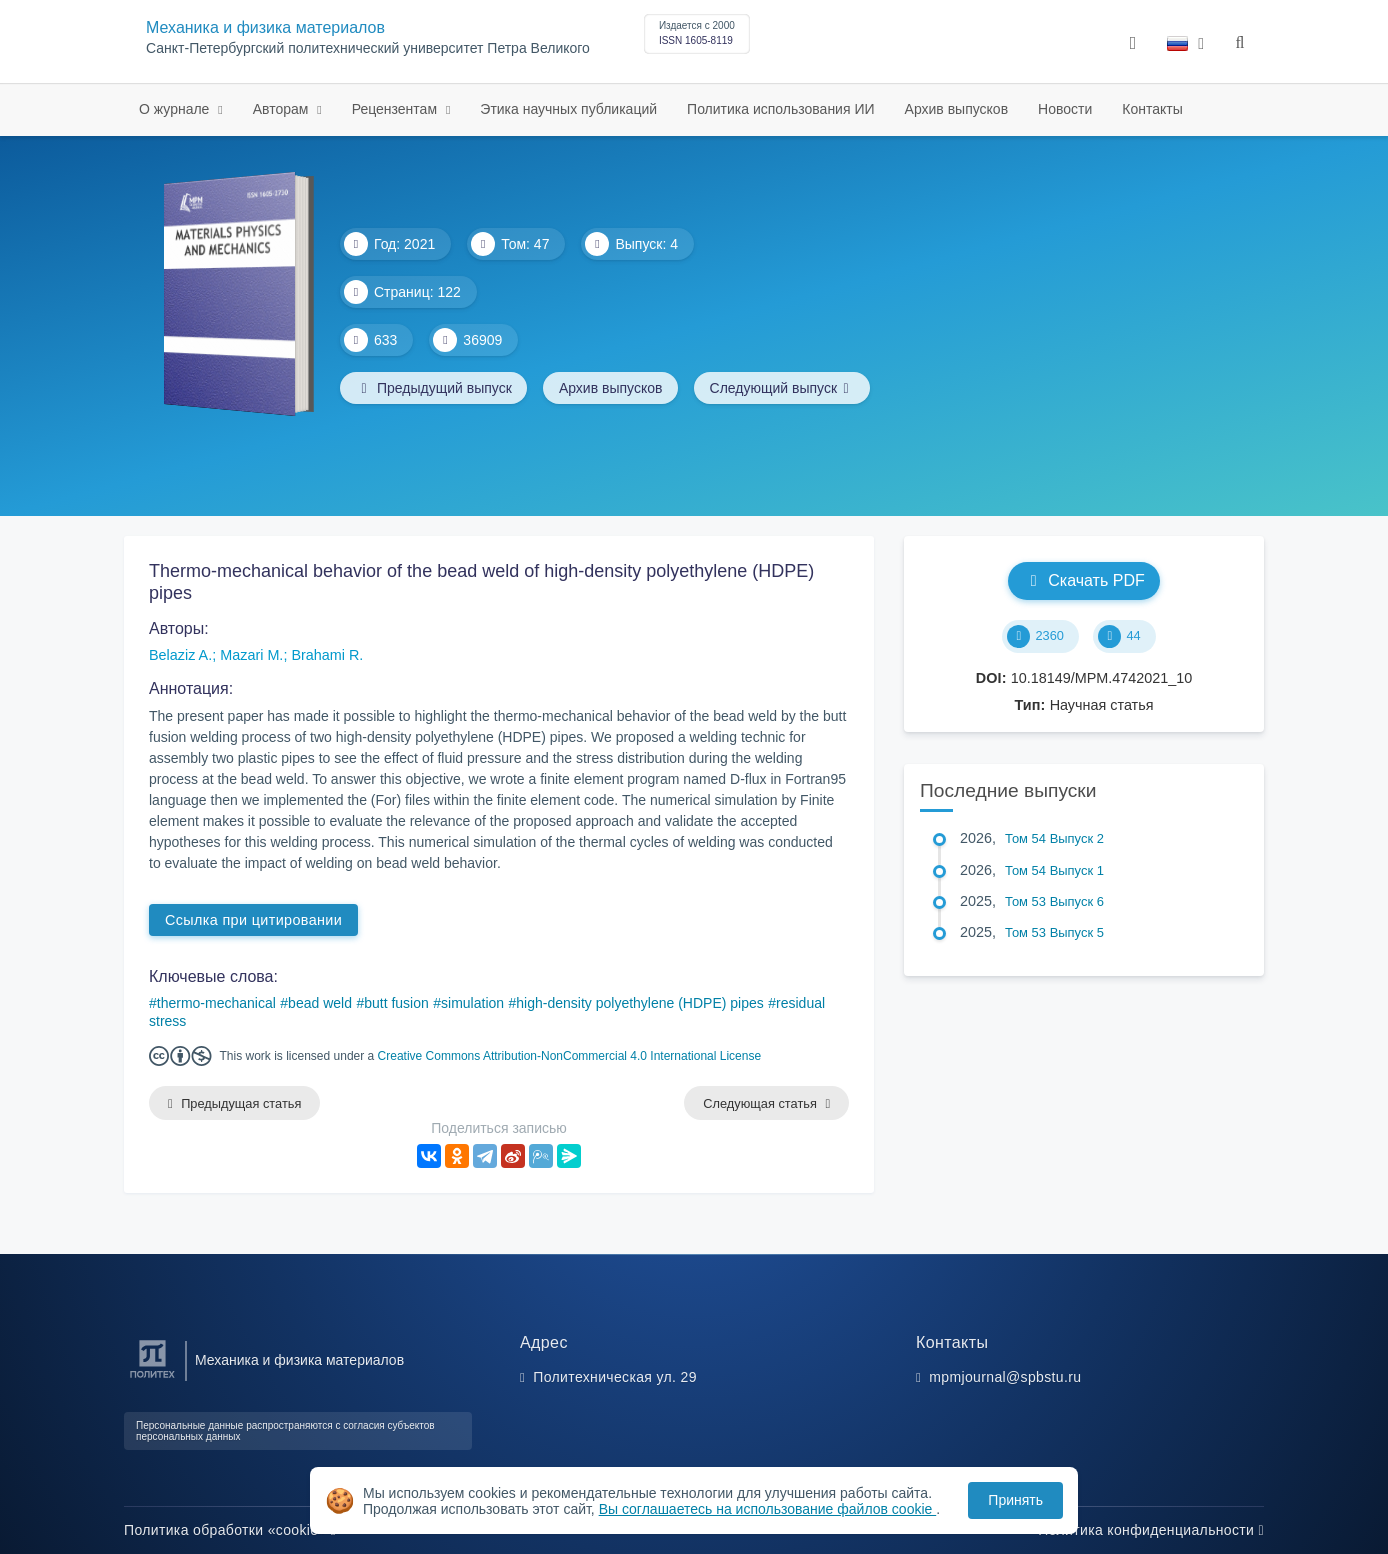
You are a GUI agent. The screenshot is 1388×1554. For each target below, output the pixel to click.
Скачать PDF (1083, 580)
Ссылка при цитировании (253, 920)
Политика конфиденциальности (1151, 1530)
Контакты (1152, 109)
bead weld (320, 1003)
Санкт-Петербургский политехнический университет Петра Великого (368, 48)
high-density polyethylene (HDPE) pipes (639, 1003)
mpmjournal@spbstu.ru (1005, 1377)
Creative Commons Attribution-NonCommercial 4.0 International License (570, 1056)
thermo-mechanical (216, 1003)
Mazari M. (251, 655)
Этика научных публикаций (568, 109)
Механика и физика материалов (265, 27)
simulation (472, 1003)
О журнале (176, 109)
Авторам (283, 109)
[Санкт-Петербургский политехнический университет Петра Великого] (152, 1378)
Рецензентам (396, 109)
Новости (1065, 109)
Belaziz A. (180, 655)
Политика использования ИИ (780, 109)
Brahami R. (327, 655)
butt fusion (396, 1003)
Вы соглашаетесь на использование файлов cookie (768, 1509)
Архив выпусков (957, 109)
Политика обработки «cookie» (230, 1530)
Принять (1015, 1500)
